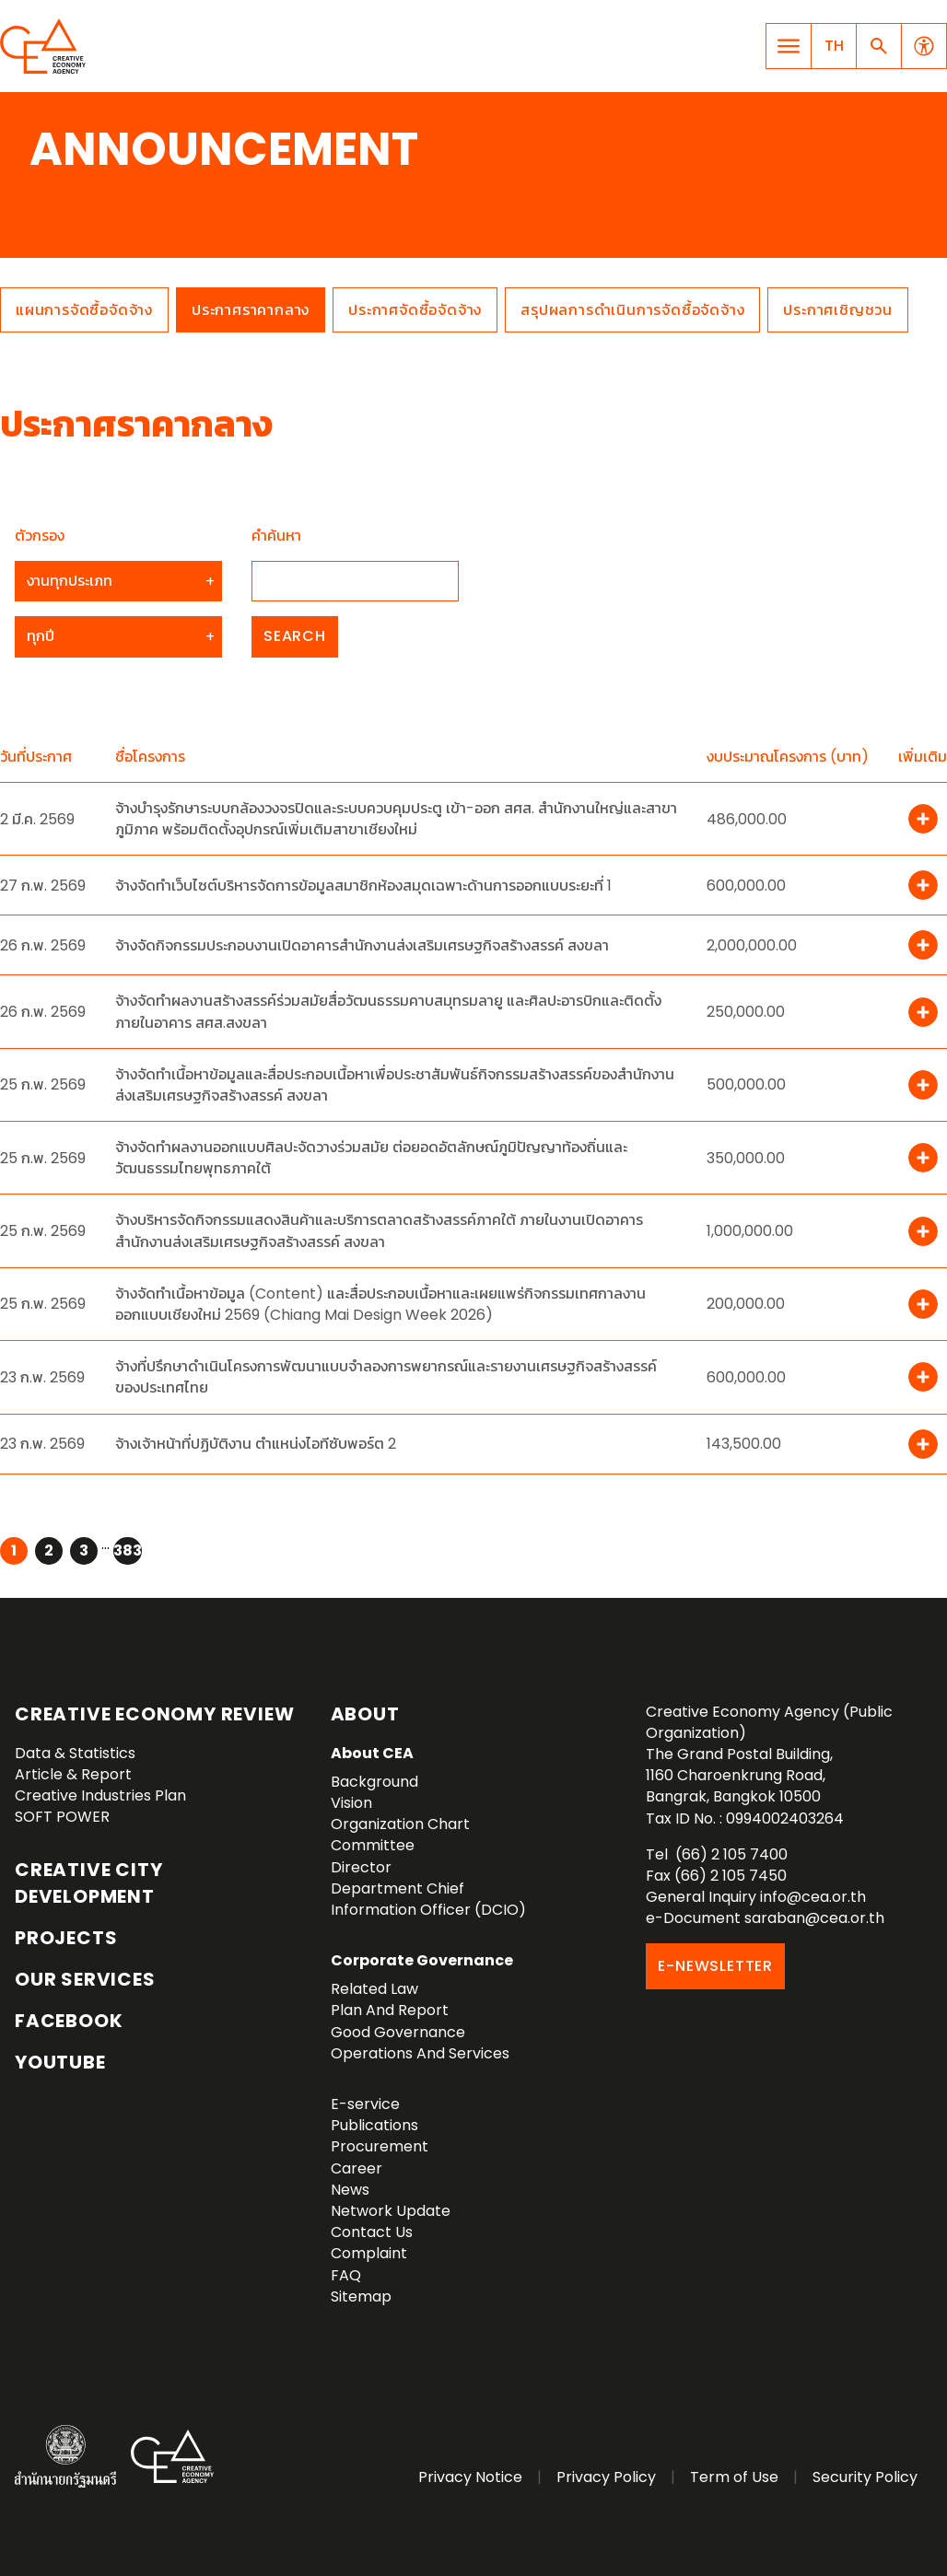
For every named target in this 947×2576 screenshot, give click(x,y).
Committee (373, 1845)
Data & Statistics (75, 1753)
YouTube (60, 2062)
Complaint (369, 2253)
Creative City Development (88, 1883)
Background (374, 1781)
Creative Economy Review (154, 1714)
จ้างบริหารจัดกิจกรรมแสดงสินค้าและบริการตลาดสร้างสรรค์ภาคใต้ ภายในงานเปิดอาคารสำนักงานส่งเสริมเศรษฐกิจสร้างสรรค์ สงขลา (379, 1230)
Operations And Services (420, 2053)
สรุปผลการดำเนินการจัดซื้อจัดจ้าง (632, 310)
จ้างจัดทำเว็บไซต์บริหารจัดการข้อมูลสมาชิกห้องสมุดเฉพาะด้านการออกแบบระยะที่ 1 (363, 885)
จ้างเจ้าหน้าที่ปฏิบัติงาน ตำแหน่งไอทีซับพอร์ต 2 (255, 1443)
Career (356, 2168)
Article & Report (73, 1774)
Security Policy (865, 2477)
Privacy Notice (470, 2477)
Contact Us (372, 2232)
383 (127, 1550)
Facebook (69, 2021)
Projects (66, 1938)
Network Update (390, 2210)
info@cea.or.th (813, 1896)
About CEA (372, 1753)
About (365, 1714)
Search (294, 636)
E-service (365, 2104)
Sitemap (361, 2296)
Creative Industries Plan (100, 1795)
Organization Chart (400, 1824)
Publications (374, 2125)
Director (361, 1867)
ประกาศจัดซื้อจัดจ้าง (415, 310)
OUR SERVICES (85, 1979)
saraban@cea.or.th (814, 1918)
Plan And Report (390, 2010)
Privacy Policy (606, 2477)
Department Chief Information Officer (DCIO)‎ (428, 1899)
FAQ (346, 2275)
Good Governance (398, 2032)
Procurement (379, 2146)
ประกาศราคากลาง (251, 310)
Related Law (374, 1988)
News (350, 2189)
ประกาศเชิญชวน (838, 310)
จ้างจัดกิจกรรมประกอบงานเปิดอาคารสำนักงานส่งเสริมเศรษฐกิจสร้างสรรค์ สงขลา (362, 945)
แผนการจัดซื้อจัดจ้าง (84, 310)
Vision (351, 1802)
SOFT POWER (62, 1816)
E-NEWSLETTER (715, 1965)
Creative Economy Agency (46, 46)
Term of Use (734, 2477)
